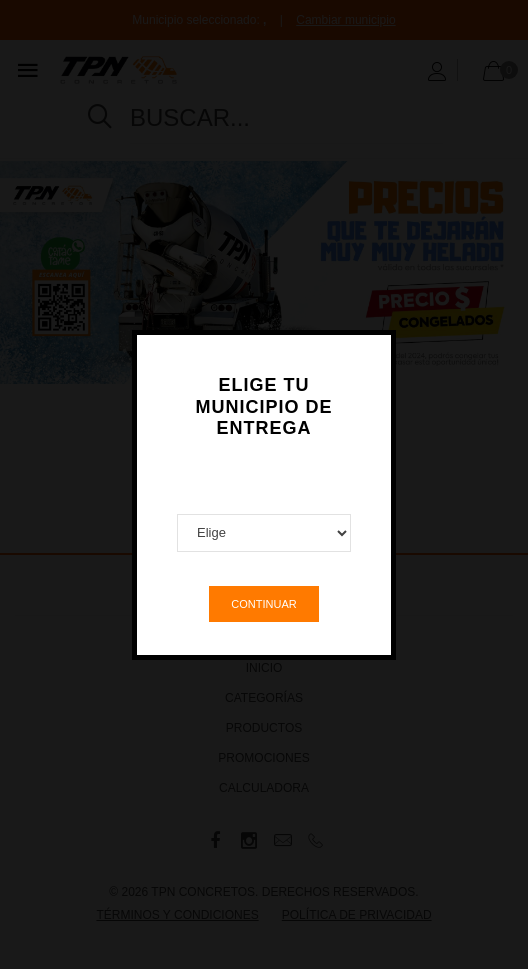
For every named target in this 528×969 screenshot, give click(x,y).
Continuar (263, 594)
